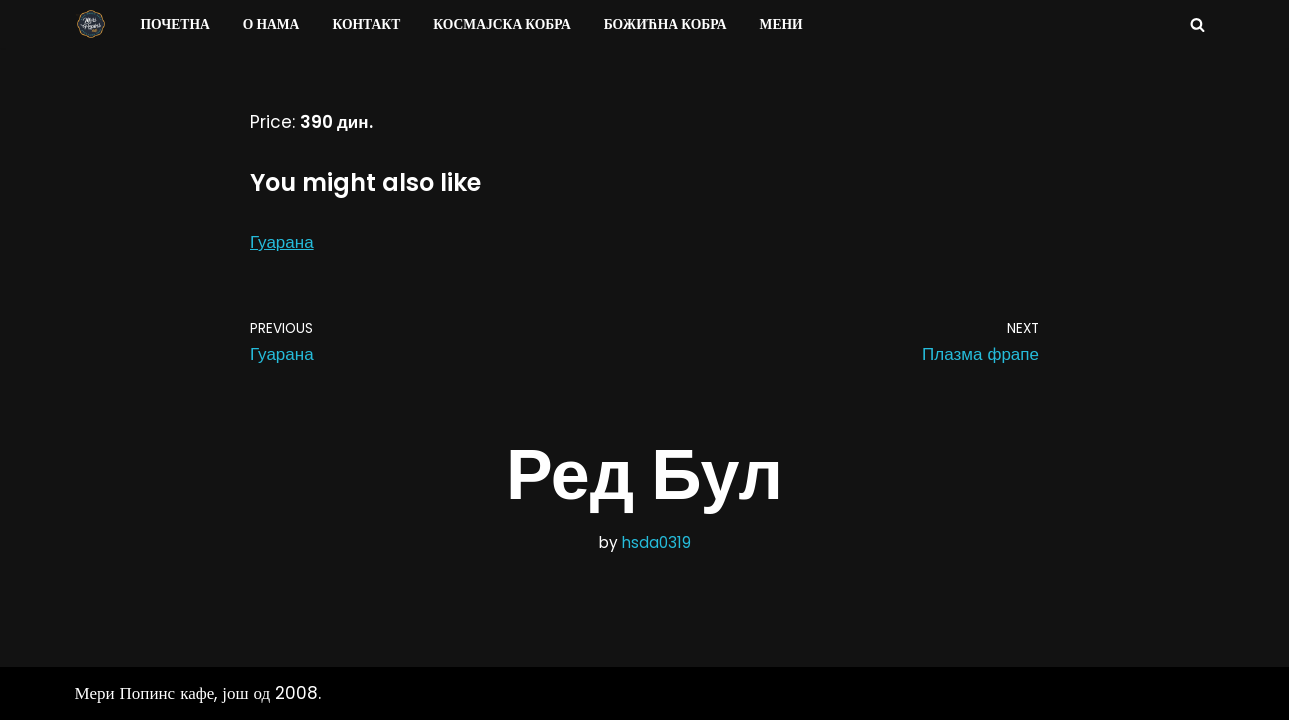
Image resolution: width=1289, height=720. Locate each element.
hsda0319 (656, 542)
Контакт (366, 24)
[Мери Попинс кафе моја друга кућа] (91, 24)
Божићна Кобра (665, 24)
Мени (781, 24)
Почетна (175, 24)
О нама (271, 24)
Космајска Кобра (501, 24)
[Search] (1197, 24)
